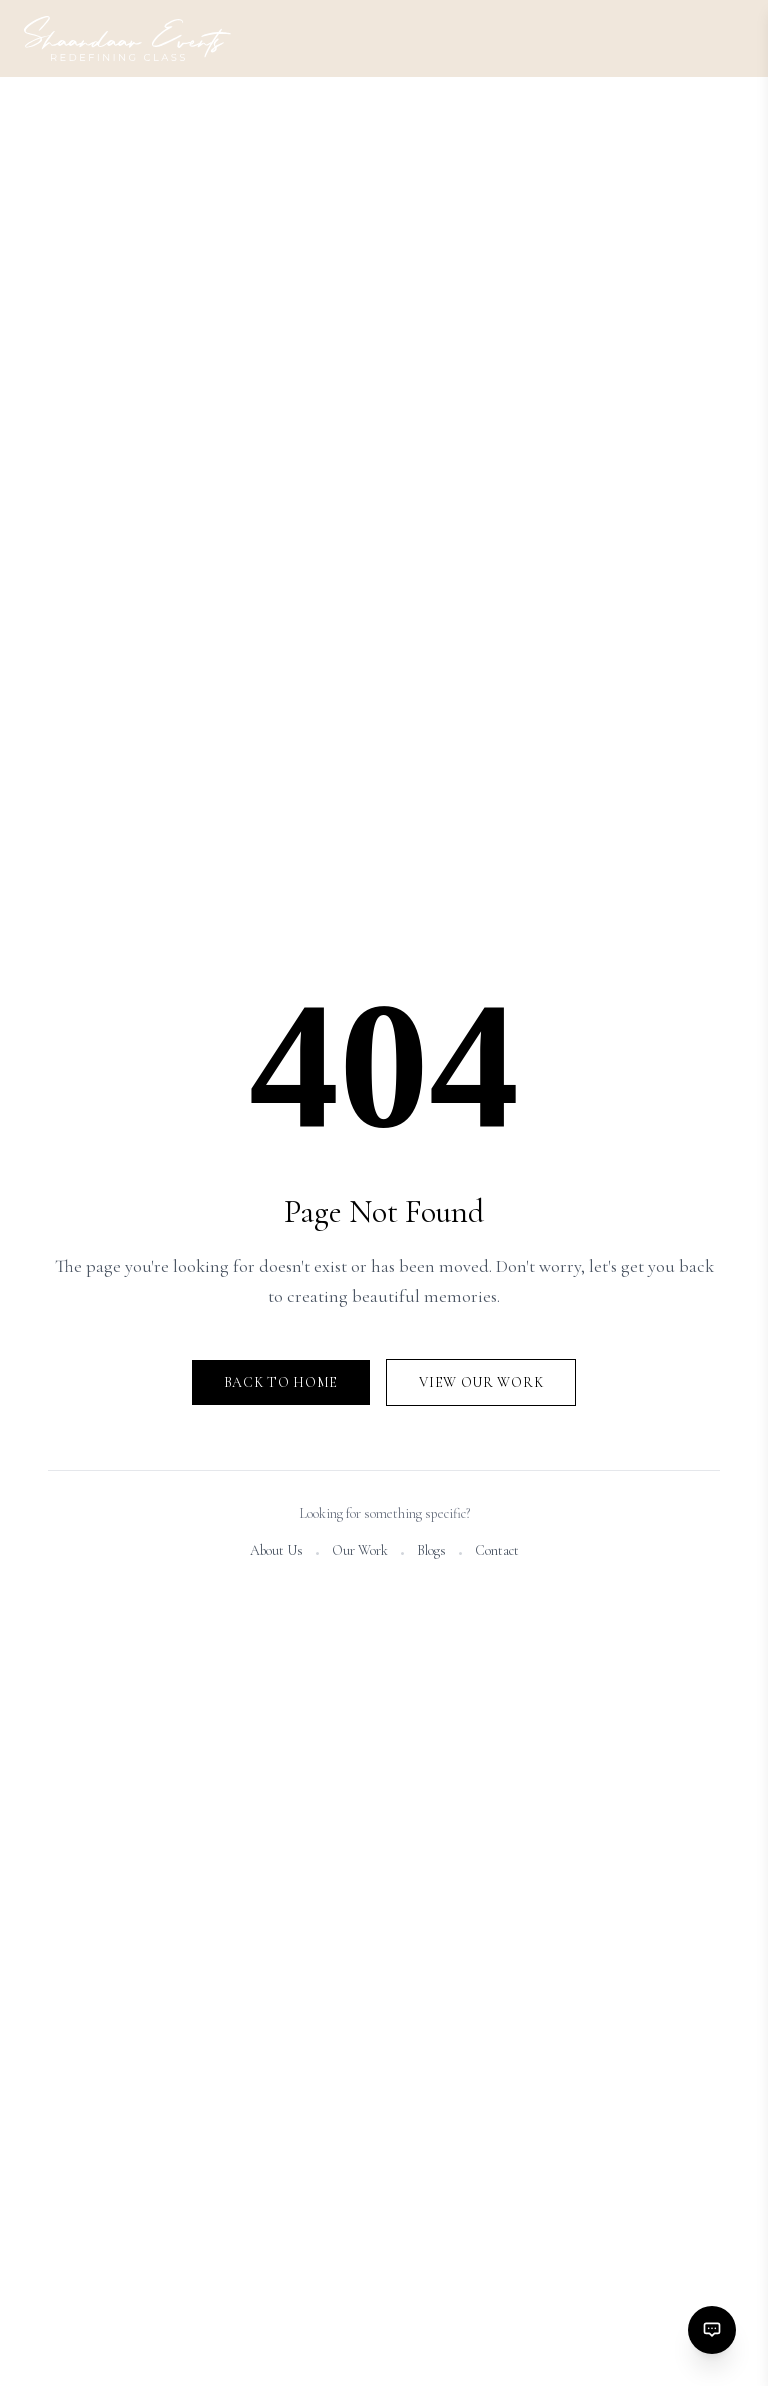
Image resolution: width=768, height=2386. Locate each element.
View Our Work (481, 1382)
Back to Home (281, 1382)
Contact (497, 1550)
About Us (276, 1550)
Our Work (360, 1550)
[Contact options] (712, 2330)
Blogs (431, 1550)
